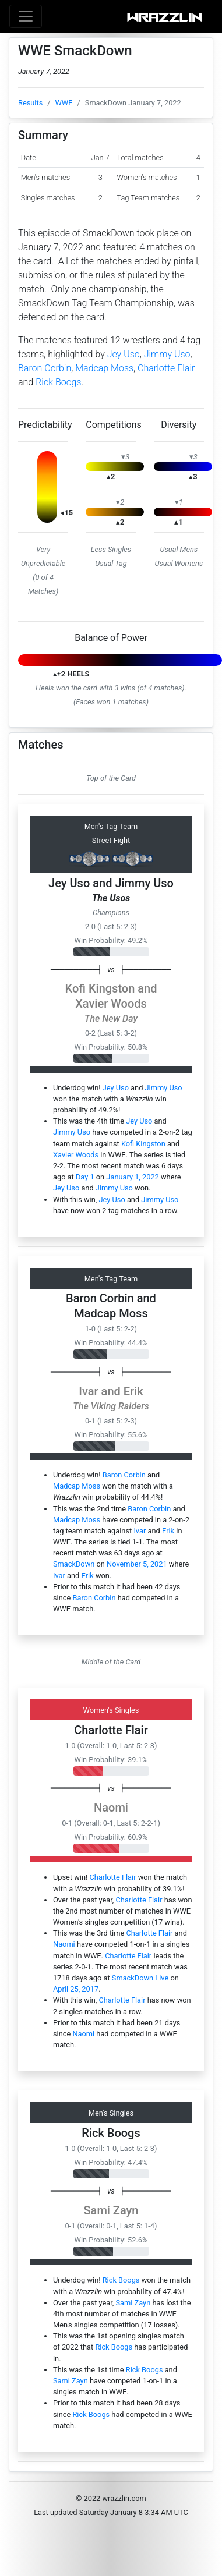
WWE (64, 102)
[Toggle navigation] (25, 16)
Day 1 (85, 1176)
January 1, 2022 (132, 1176)
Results (30, 102)
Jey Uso (123, 354)
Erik (133, 1391)
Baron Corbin (44, 368)
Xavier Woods (111, 1004)
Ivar (88, 1391)
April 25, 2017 (75, 1989)
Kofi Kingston (100, 988)
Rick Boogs (58, 382)
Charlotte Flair (166, 368)
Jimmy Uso (167, 354)
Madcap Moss (104, 368)
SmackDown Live (140, 1977)
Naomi (111, 1808)
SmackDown (73, 1564)
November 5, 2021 (137, 1564)
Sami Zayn (110, 2210)
